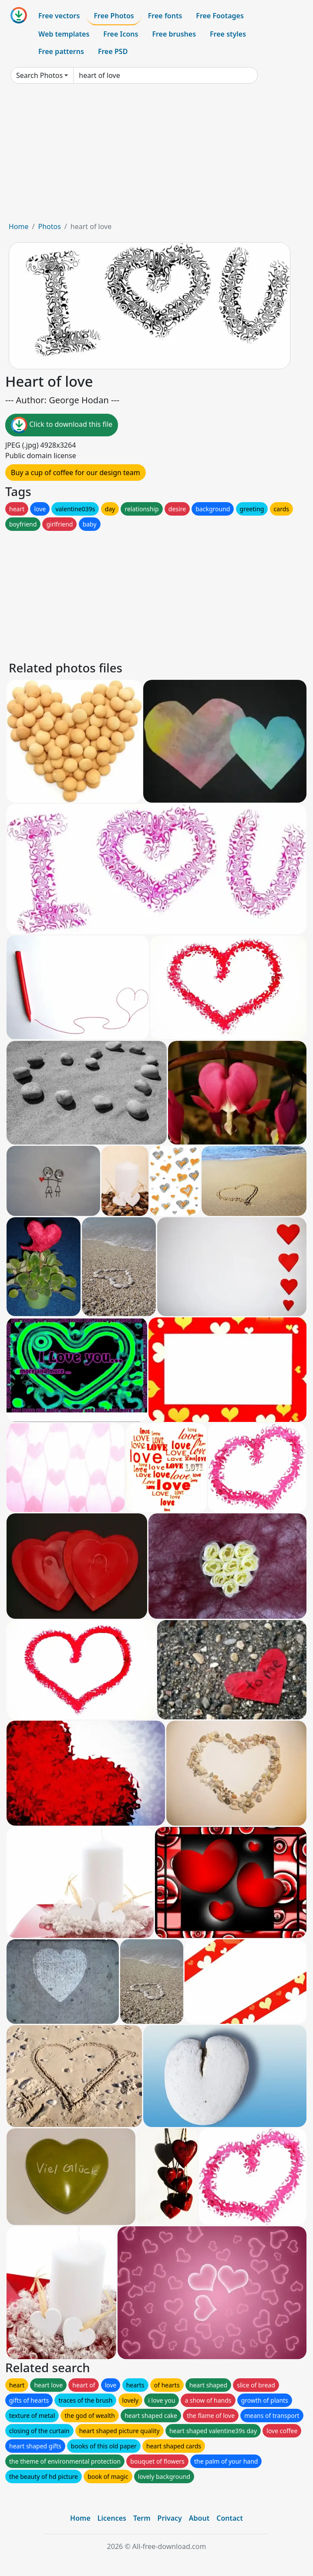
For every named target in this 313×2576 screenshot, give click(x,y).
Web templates (63, 34)
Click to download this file (61, 425)
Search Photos (39, 75)
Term (142, 2518)
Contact (229, 2518)
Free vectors (59, 15)
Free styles (228, 34)
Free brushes (174, 34)
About (199, 2518)
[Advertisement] (156, 156)
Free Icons (120, 34)
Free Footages (220, 15)
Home (19, 226)
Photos (49, 226)
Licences (112, 2518)
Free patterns (61, 51)
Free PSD (113, 51)
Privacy (170, 2518)
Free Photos (114, 15)
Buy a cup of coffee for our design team (75, 472)
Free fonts (165, 15)
